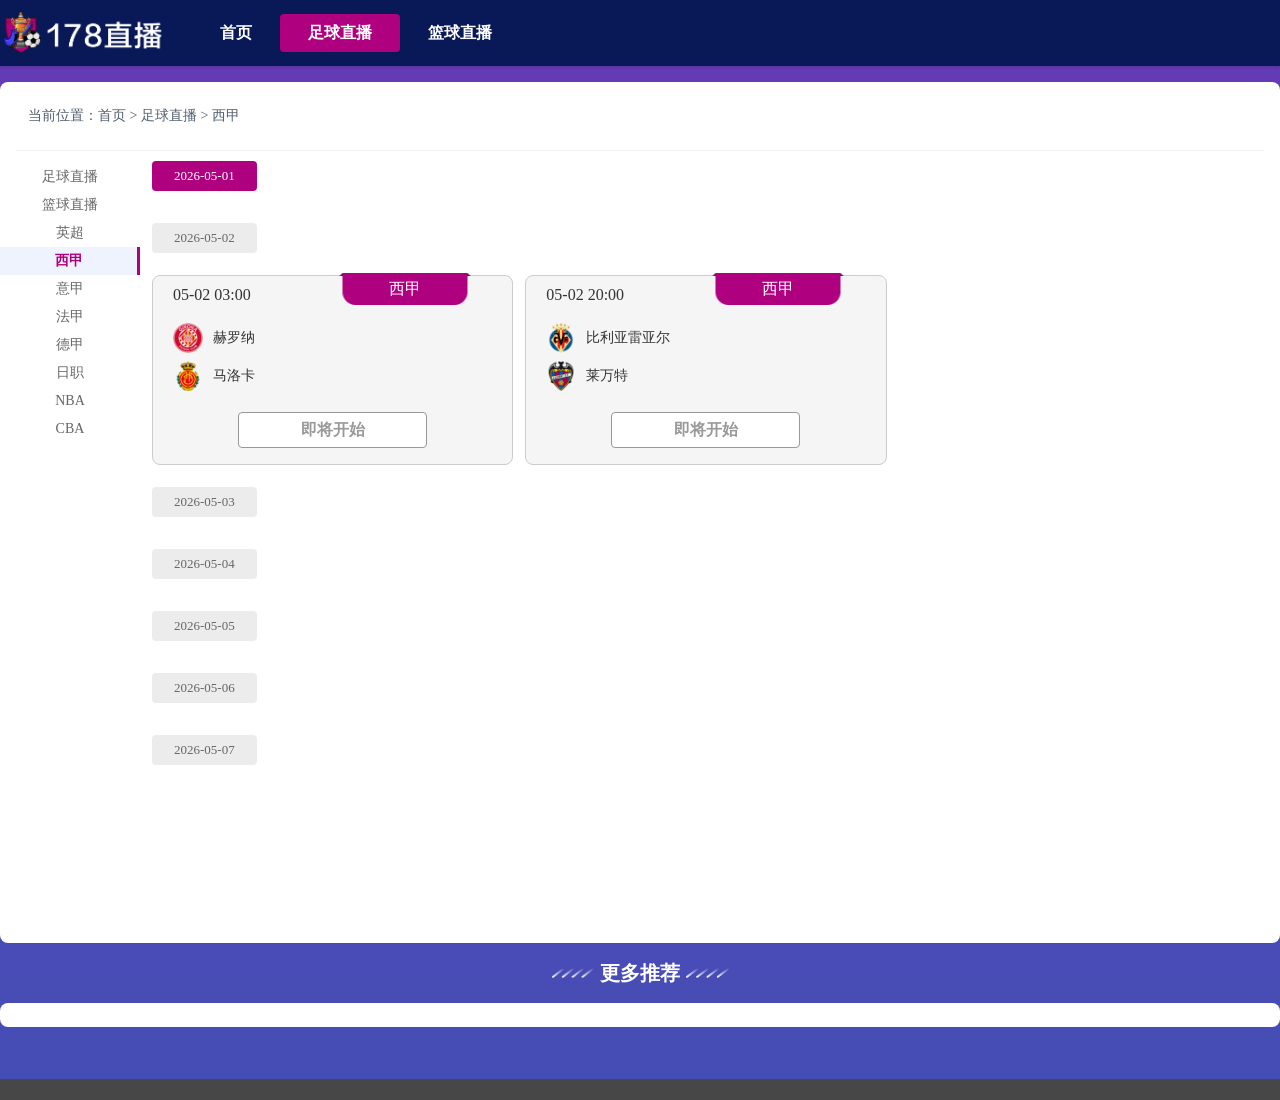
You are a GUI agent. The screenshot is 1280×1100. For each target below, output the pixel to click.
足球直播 (340, 32)
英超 (70, 232)
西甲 (226, 115)
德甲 (70, 344)
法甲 (70, 316)
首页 (236, 32)
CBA (70, 428)
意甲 (70, 288)
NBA (70, 400)
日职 (70, 372)
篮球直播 (460, 32)
